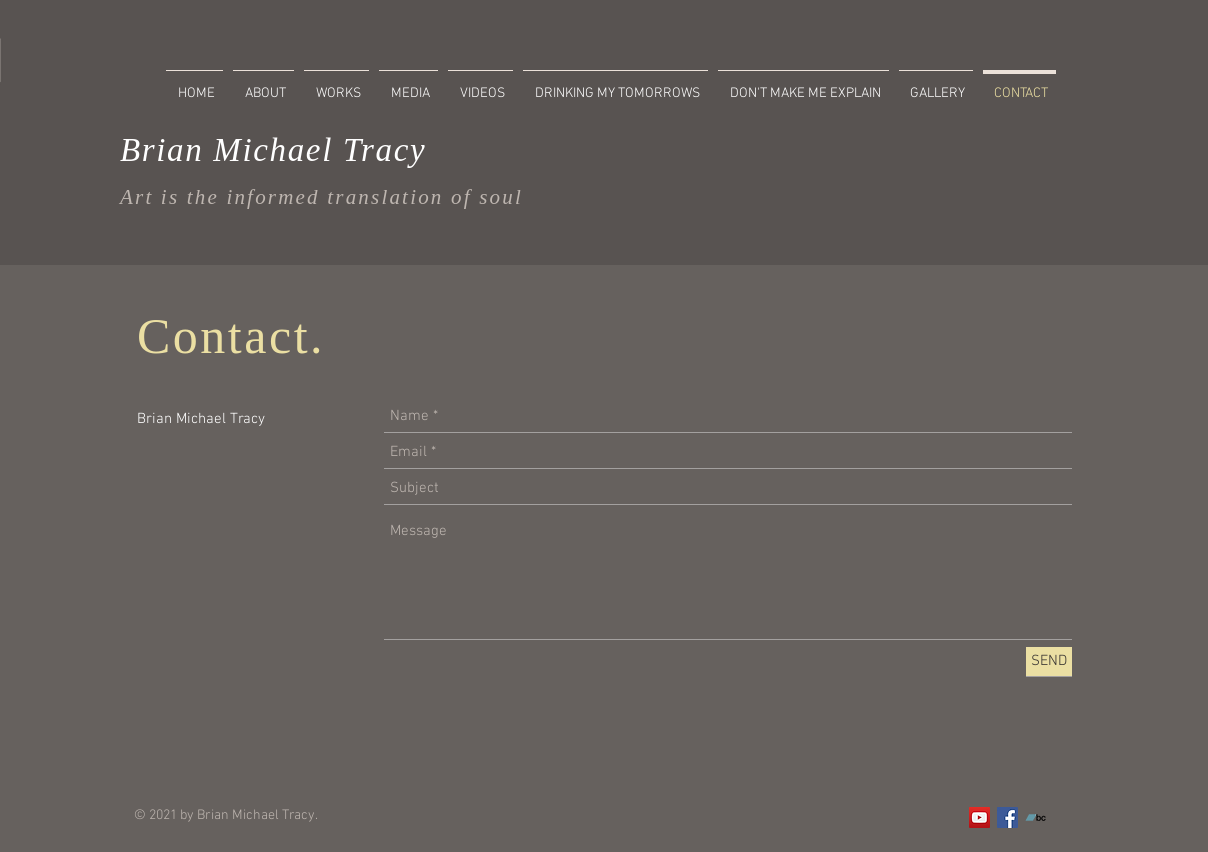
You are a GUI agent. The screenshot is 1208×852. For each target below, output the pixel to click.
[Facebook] (1007, 817)
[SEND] (1049, 661)
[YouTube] (979, 817)
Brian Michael (226, 150)
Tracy (379, 150)
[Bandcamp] (1035, 817)
